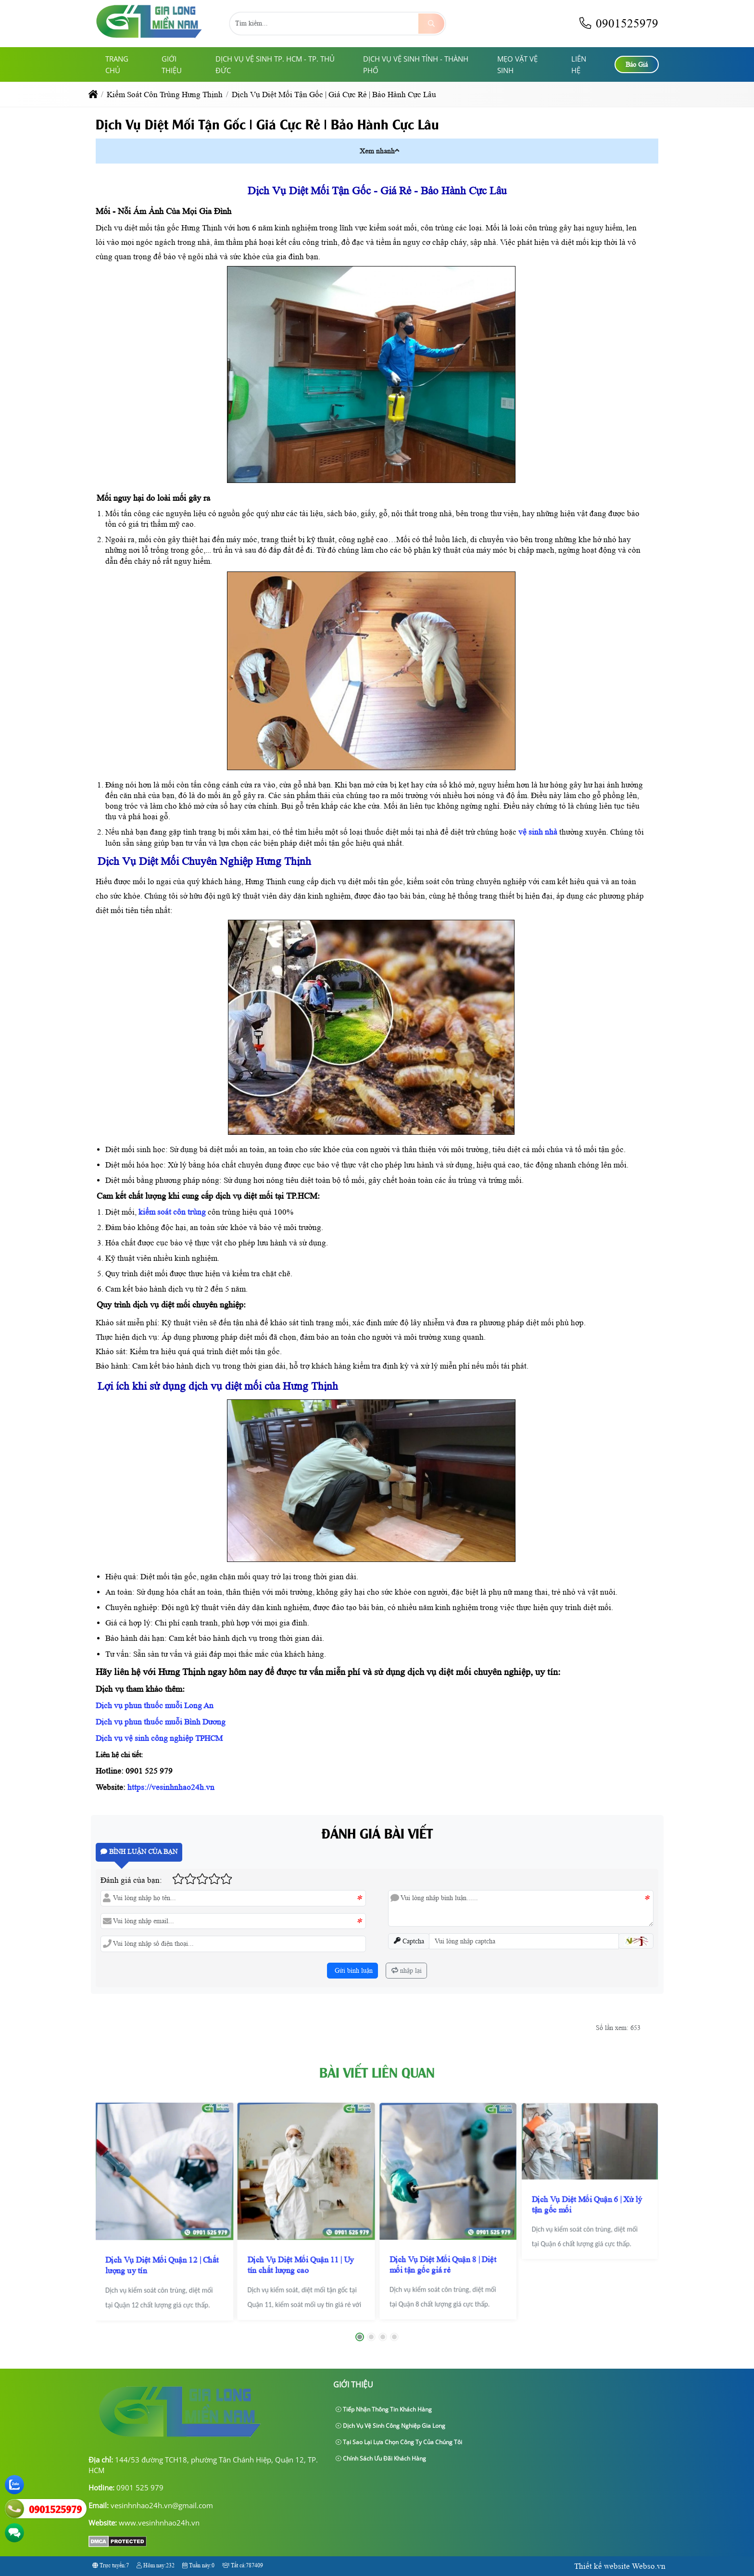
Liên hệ (578, 64)
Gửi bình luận (353, 1970)
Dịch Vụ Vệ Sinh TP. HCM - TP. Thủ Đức (275, 64)
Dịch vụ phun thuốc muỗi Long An (155, 1705)
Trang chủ (116, 64)
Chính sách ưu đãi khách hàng (381, 2458)
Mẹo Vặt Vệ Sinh (517, 64)
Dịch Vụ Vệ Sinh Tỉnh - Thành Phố (415, 64)
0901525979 (618, 23)
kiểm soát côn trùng (172, 1212)
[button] (397, 149)
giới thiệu (172, 64)
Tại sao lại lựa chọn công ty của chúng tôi (399, 2442)
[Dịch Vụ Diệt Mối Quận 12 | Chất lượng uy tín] (164, 2210)
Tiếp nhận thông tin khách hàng (384, 2409)
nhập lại (406, 1970)
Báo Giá (637, 64)
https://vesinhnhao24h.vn (170, 1787)
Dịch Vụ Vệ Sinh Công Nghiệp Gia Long (390, 2426)
